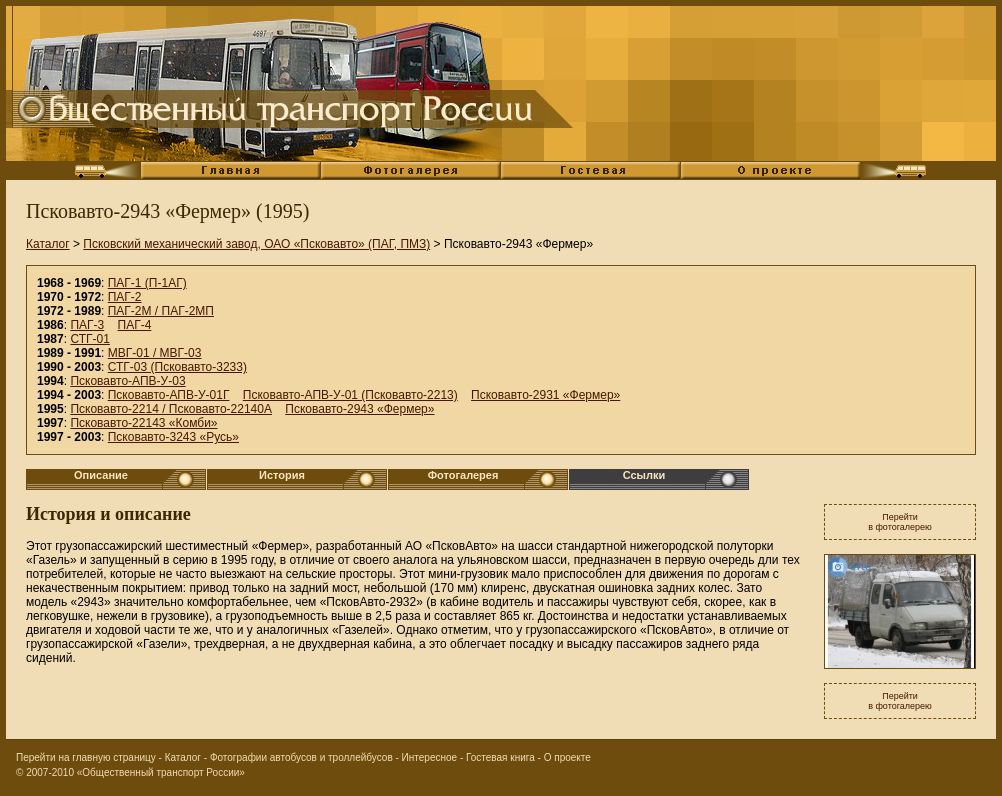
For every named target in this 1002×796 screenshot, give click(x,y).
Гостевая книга (500, 757)
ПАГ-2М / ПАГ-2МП (161, 311)
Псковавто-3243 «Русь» (173, 437)
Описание (101, 475)
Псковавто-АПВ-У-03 (127, 381)
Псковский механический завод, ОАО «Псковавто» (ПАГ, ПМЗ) (256, 244)
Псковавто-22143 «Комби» (143, 423)
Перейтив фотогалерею (900, 522)
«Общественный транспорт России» (161, 772)
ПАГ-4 (135, 325)
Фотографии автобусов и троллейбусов (301, 757)
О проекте (567, 757)
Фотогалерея (463, 475)
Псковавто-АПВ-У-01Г (169, 395)
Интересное (430, 757)
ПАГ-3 (87, 325)
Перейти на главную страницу (86, 757)
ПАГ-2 (125, 297)
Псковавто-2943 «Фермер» (359, 409)
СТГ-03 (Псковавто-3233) (177, 367)
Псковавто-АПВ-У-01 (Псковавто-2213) (350, 395)
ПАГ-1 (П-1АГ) (147, 283)
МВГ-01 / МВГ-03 (155, 353)
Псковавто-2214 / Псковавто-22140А (171, 409)
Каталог (48, 244)
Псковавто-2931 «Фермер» (545, 395)
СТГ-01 (89, 339)
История (282, 475)
